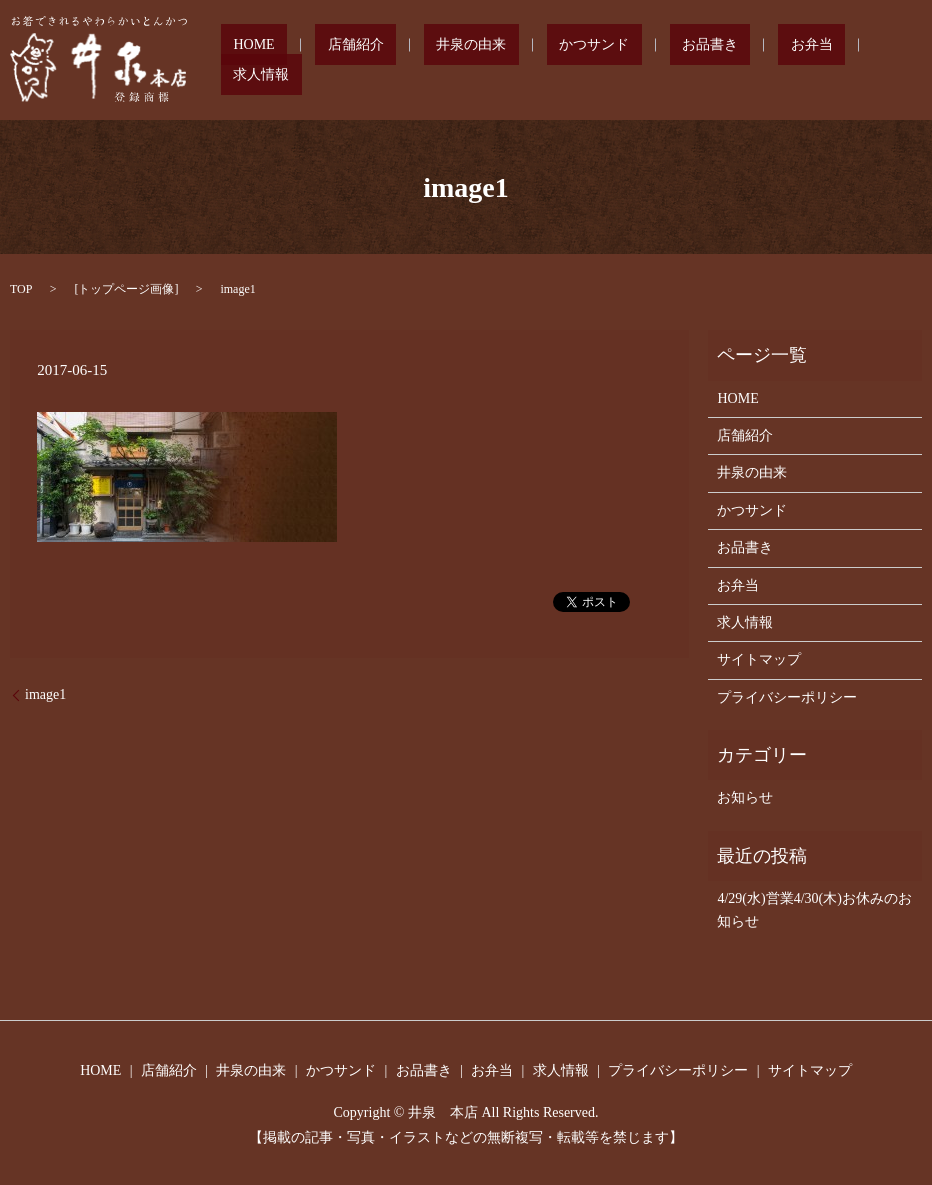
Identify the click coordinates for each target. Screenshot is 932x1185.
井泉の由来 (501, 60)
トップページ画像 (126, 289)
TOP (21, 289)
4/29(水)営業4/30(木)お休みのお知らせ (814, 909)
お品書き (690, 60)
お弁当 (767, 60)
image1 (45, 694)
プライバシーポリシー (787, 697)
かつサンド (599, 60)
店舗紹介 (410, 60)
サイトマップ (759, 659)
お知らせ (745, 797)
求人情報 (844, 60)
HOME (333, 60)
